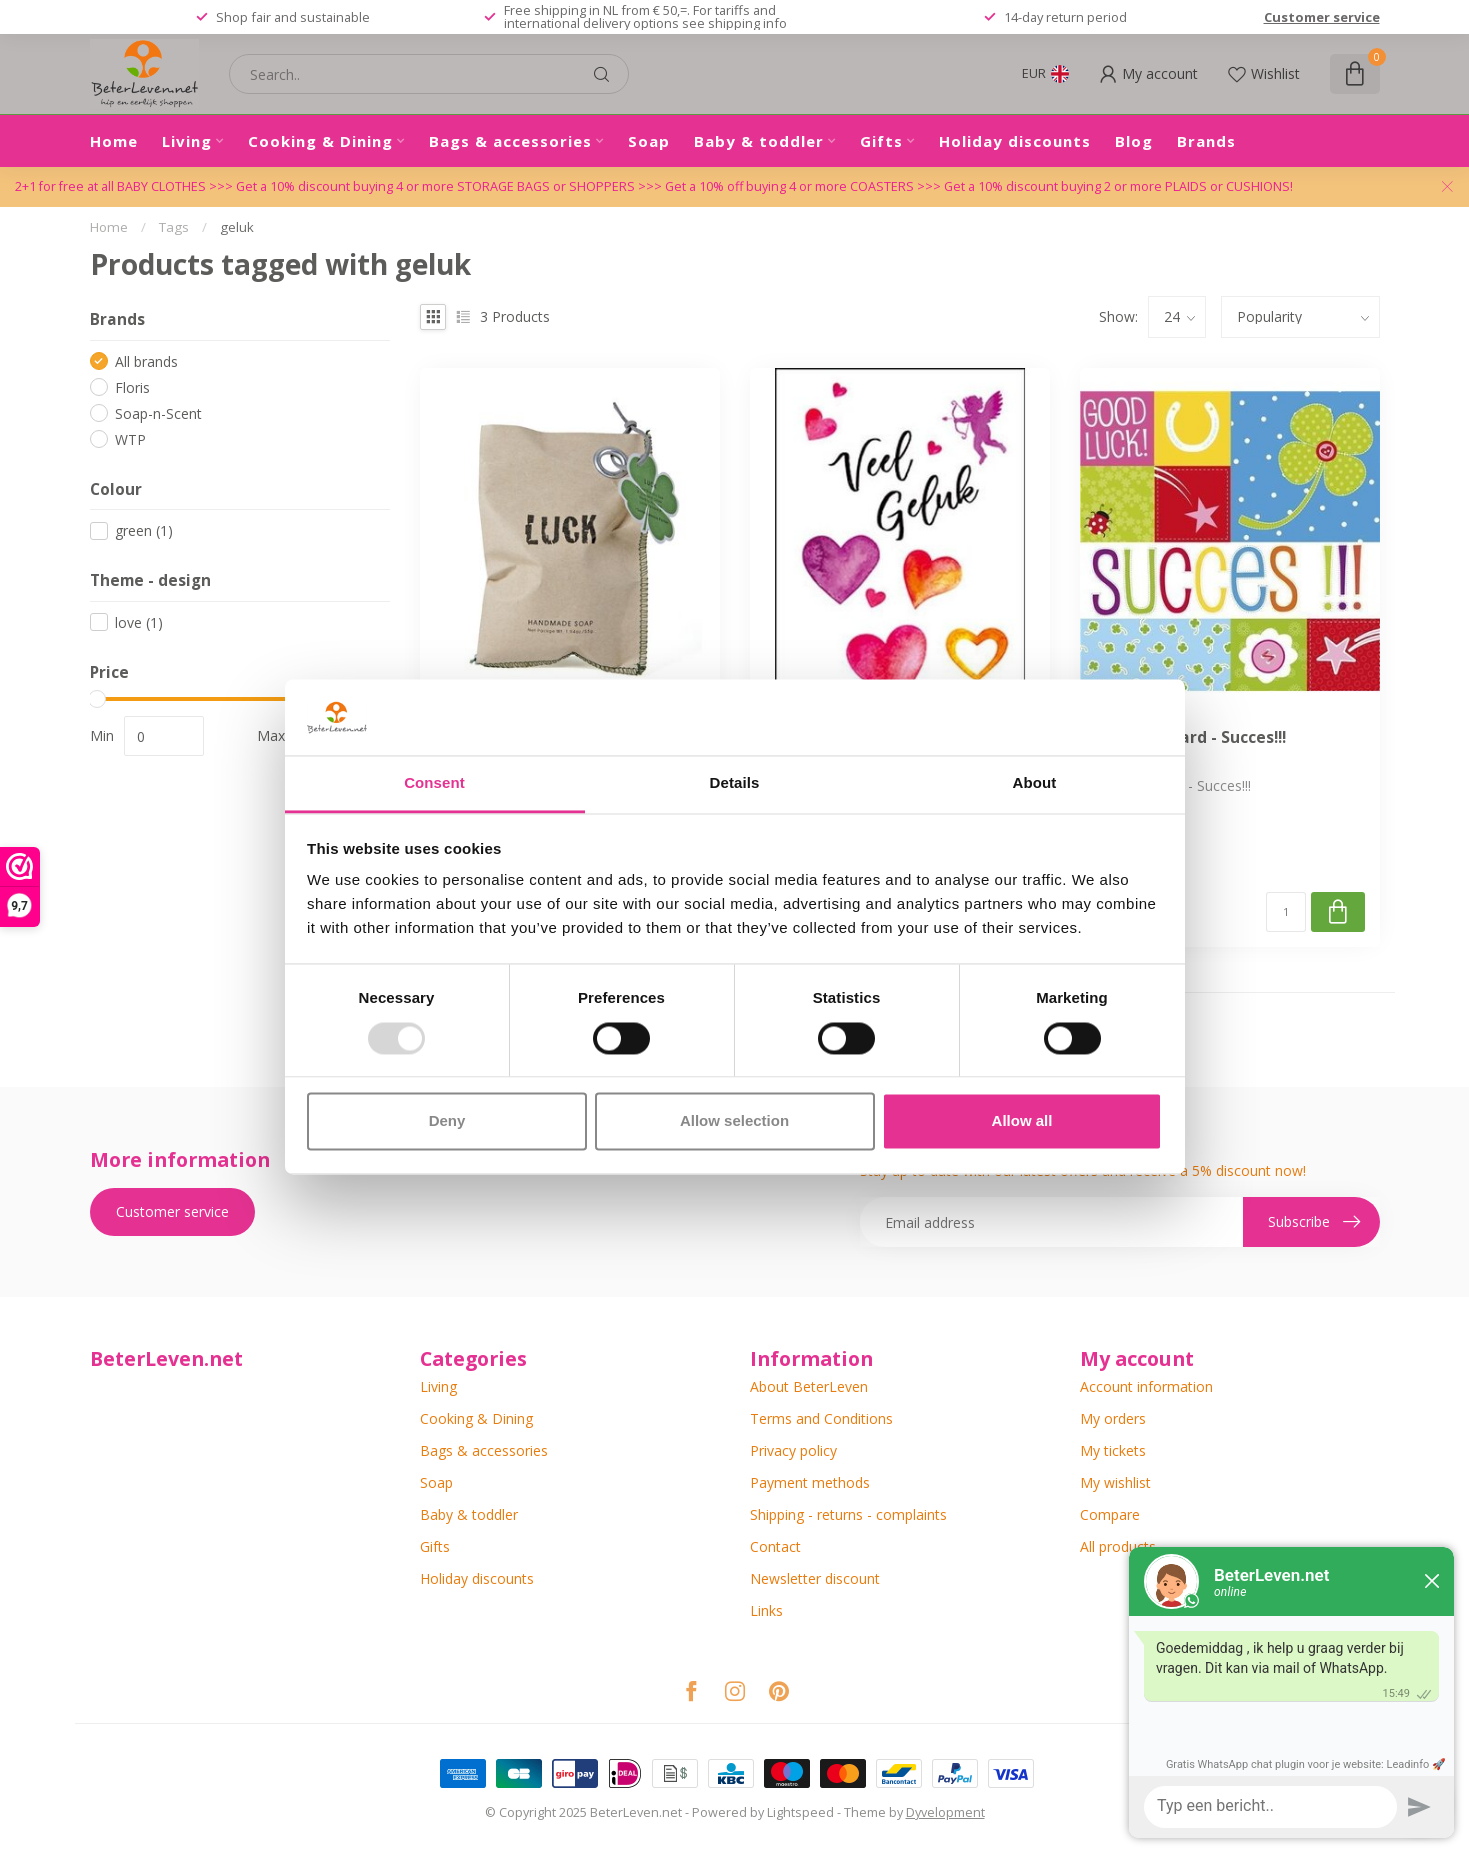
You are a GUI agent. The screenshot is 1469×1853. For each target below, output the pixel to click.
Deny (447, 1121)
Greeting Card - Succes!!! (1190, 738)
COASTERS (883, 186)
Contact (775, 1546)
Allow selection (734, 1121)
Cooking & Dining (320, 141)
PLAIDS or (1195, 186)
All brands (146, 361)
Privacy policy (793, 1450)
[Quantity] (1286, 912)
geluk (237, 227)
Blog (1134, 141)
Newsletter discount (815, 1578)
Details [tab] (735, 783)
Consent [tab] (434, 783)
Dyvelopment (945, 1812)
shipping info (747, 23)
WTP (130, 439)
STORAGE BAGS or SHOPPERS (547, 186)
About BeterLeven (809, 1386)
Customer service (1322, 17)
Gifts (881, 141)
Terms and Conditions (821, 1418)
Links (766, 1610)
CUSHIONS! (1259, 186)
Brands (1206, 141)
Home (114, 141)
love (139, 622)
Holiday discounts (1015, 141)
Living (187, 141)
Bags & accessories (510, 141)
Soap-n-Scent (158, 413)
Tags (174, 227)
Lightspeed (800, 1812)
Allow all (1022, 1121)
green (144, 530)
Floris (132, 387)
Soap (649, 141)
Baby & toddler (759, 141)
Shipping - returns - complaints (848, 1514)
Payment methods (810, 1482)
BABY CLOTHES (163, 186)
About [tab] (1035, 783)
